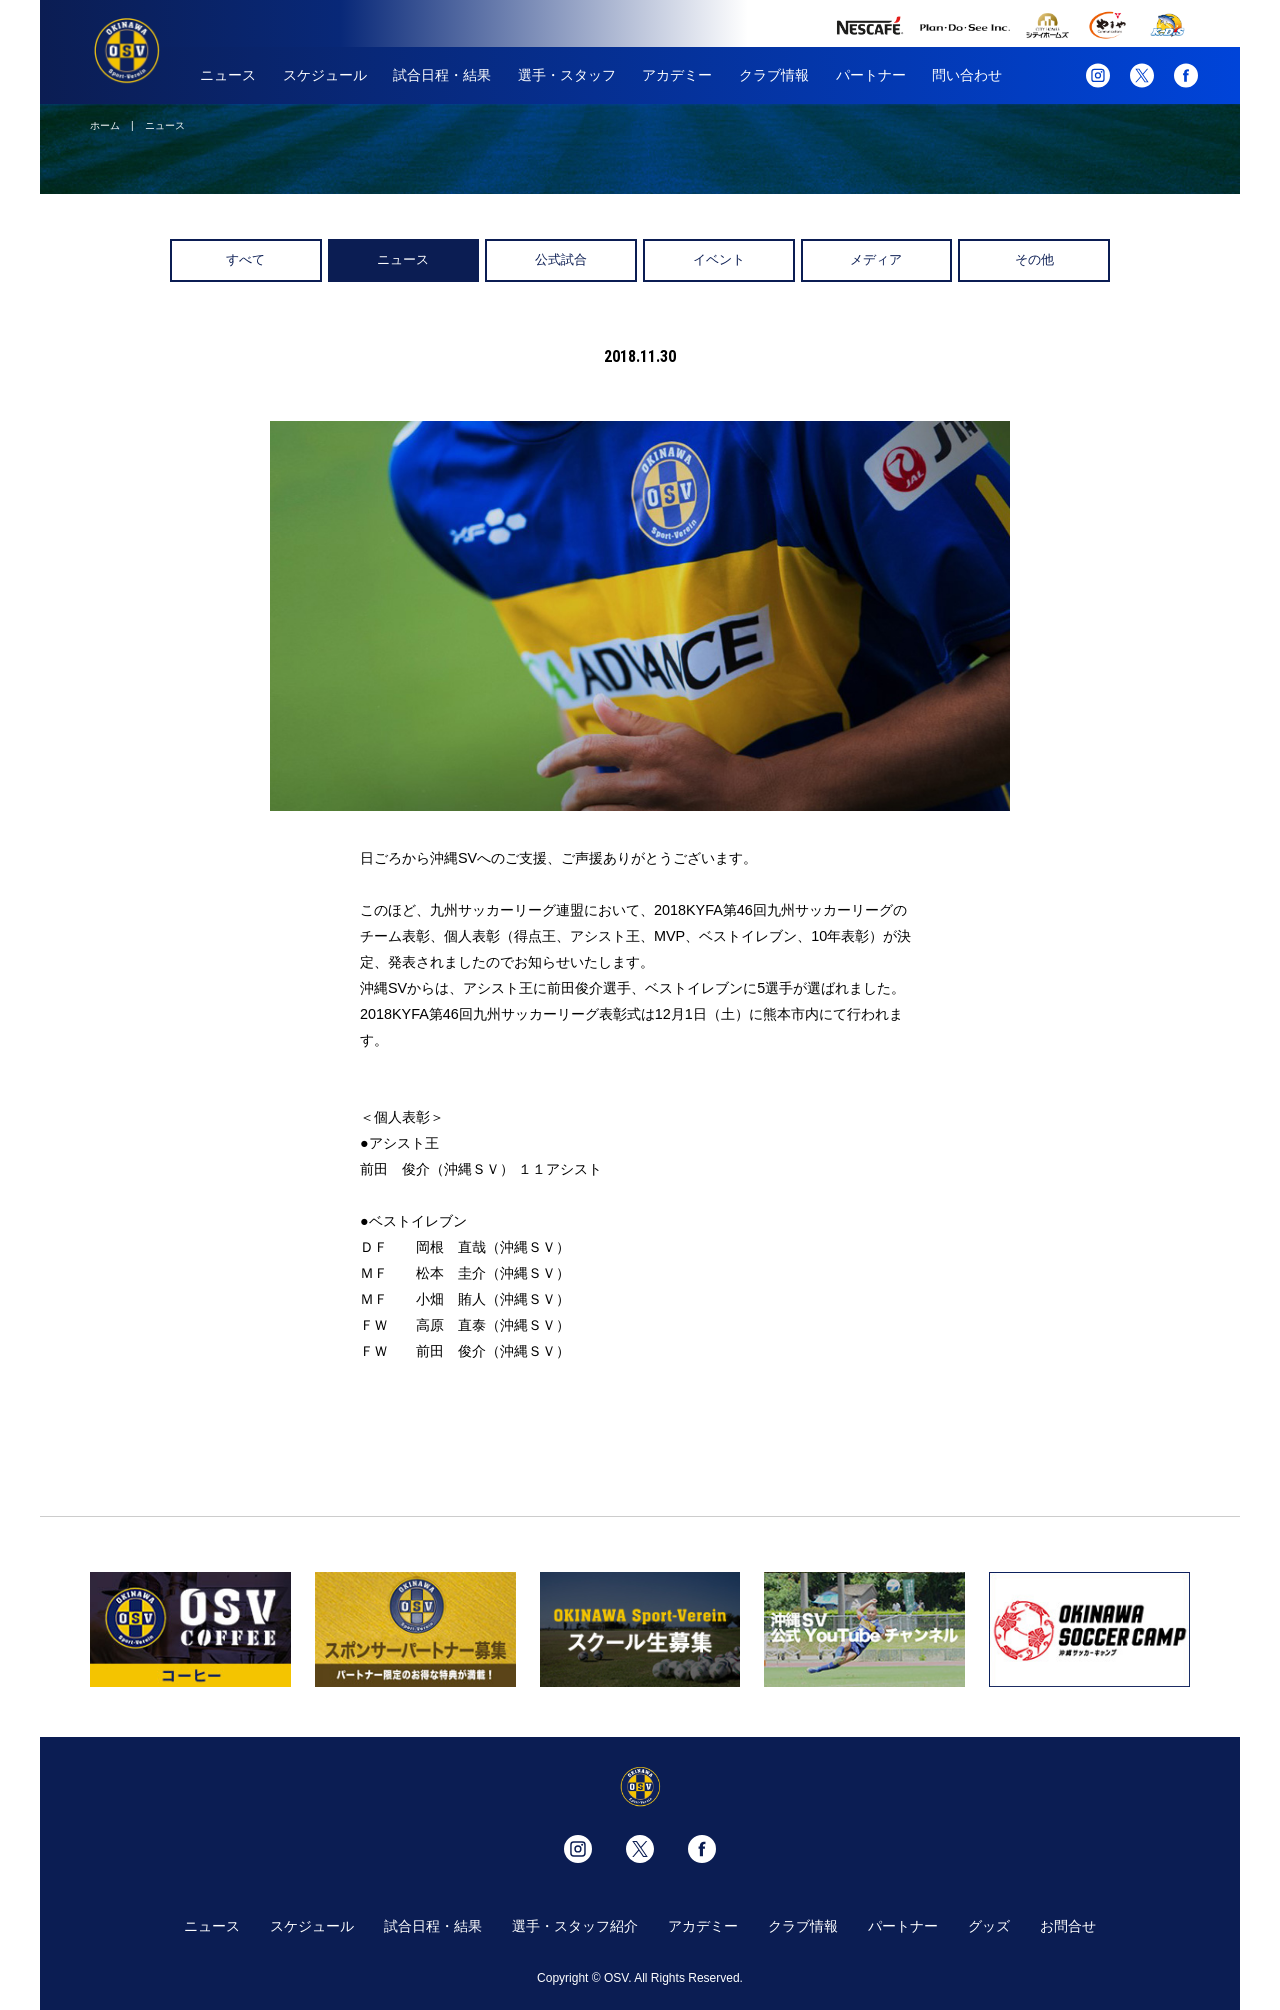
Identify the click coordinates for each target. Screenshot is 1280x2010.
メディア (876, 259)
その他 (1034, 259)
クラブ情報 (774, 75)
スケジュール (325, 75)
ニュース (228, 75)
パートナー (871, 75)
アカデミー (677, 75)
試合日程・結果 (442, 75)
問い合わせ (967, 75)
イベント (719, 259)
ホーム (105, 125)
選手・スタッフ (567, 75)
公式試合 (561, 259)
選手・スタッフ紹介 (575, 1926)
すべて (245, 259)
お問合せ (1068, 1926)
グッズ (989, 1926)
